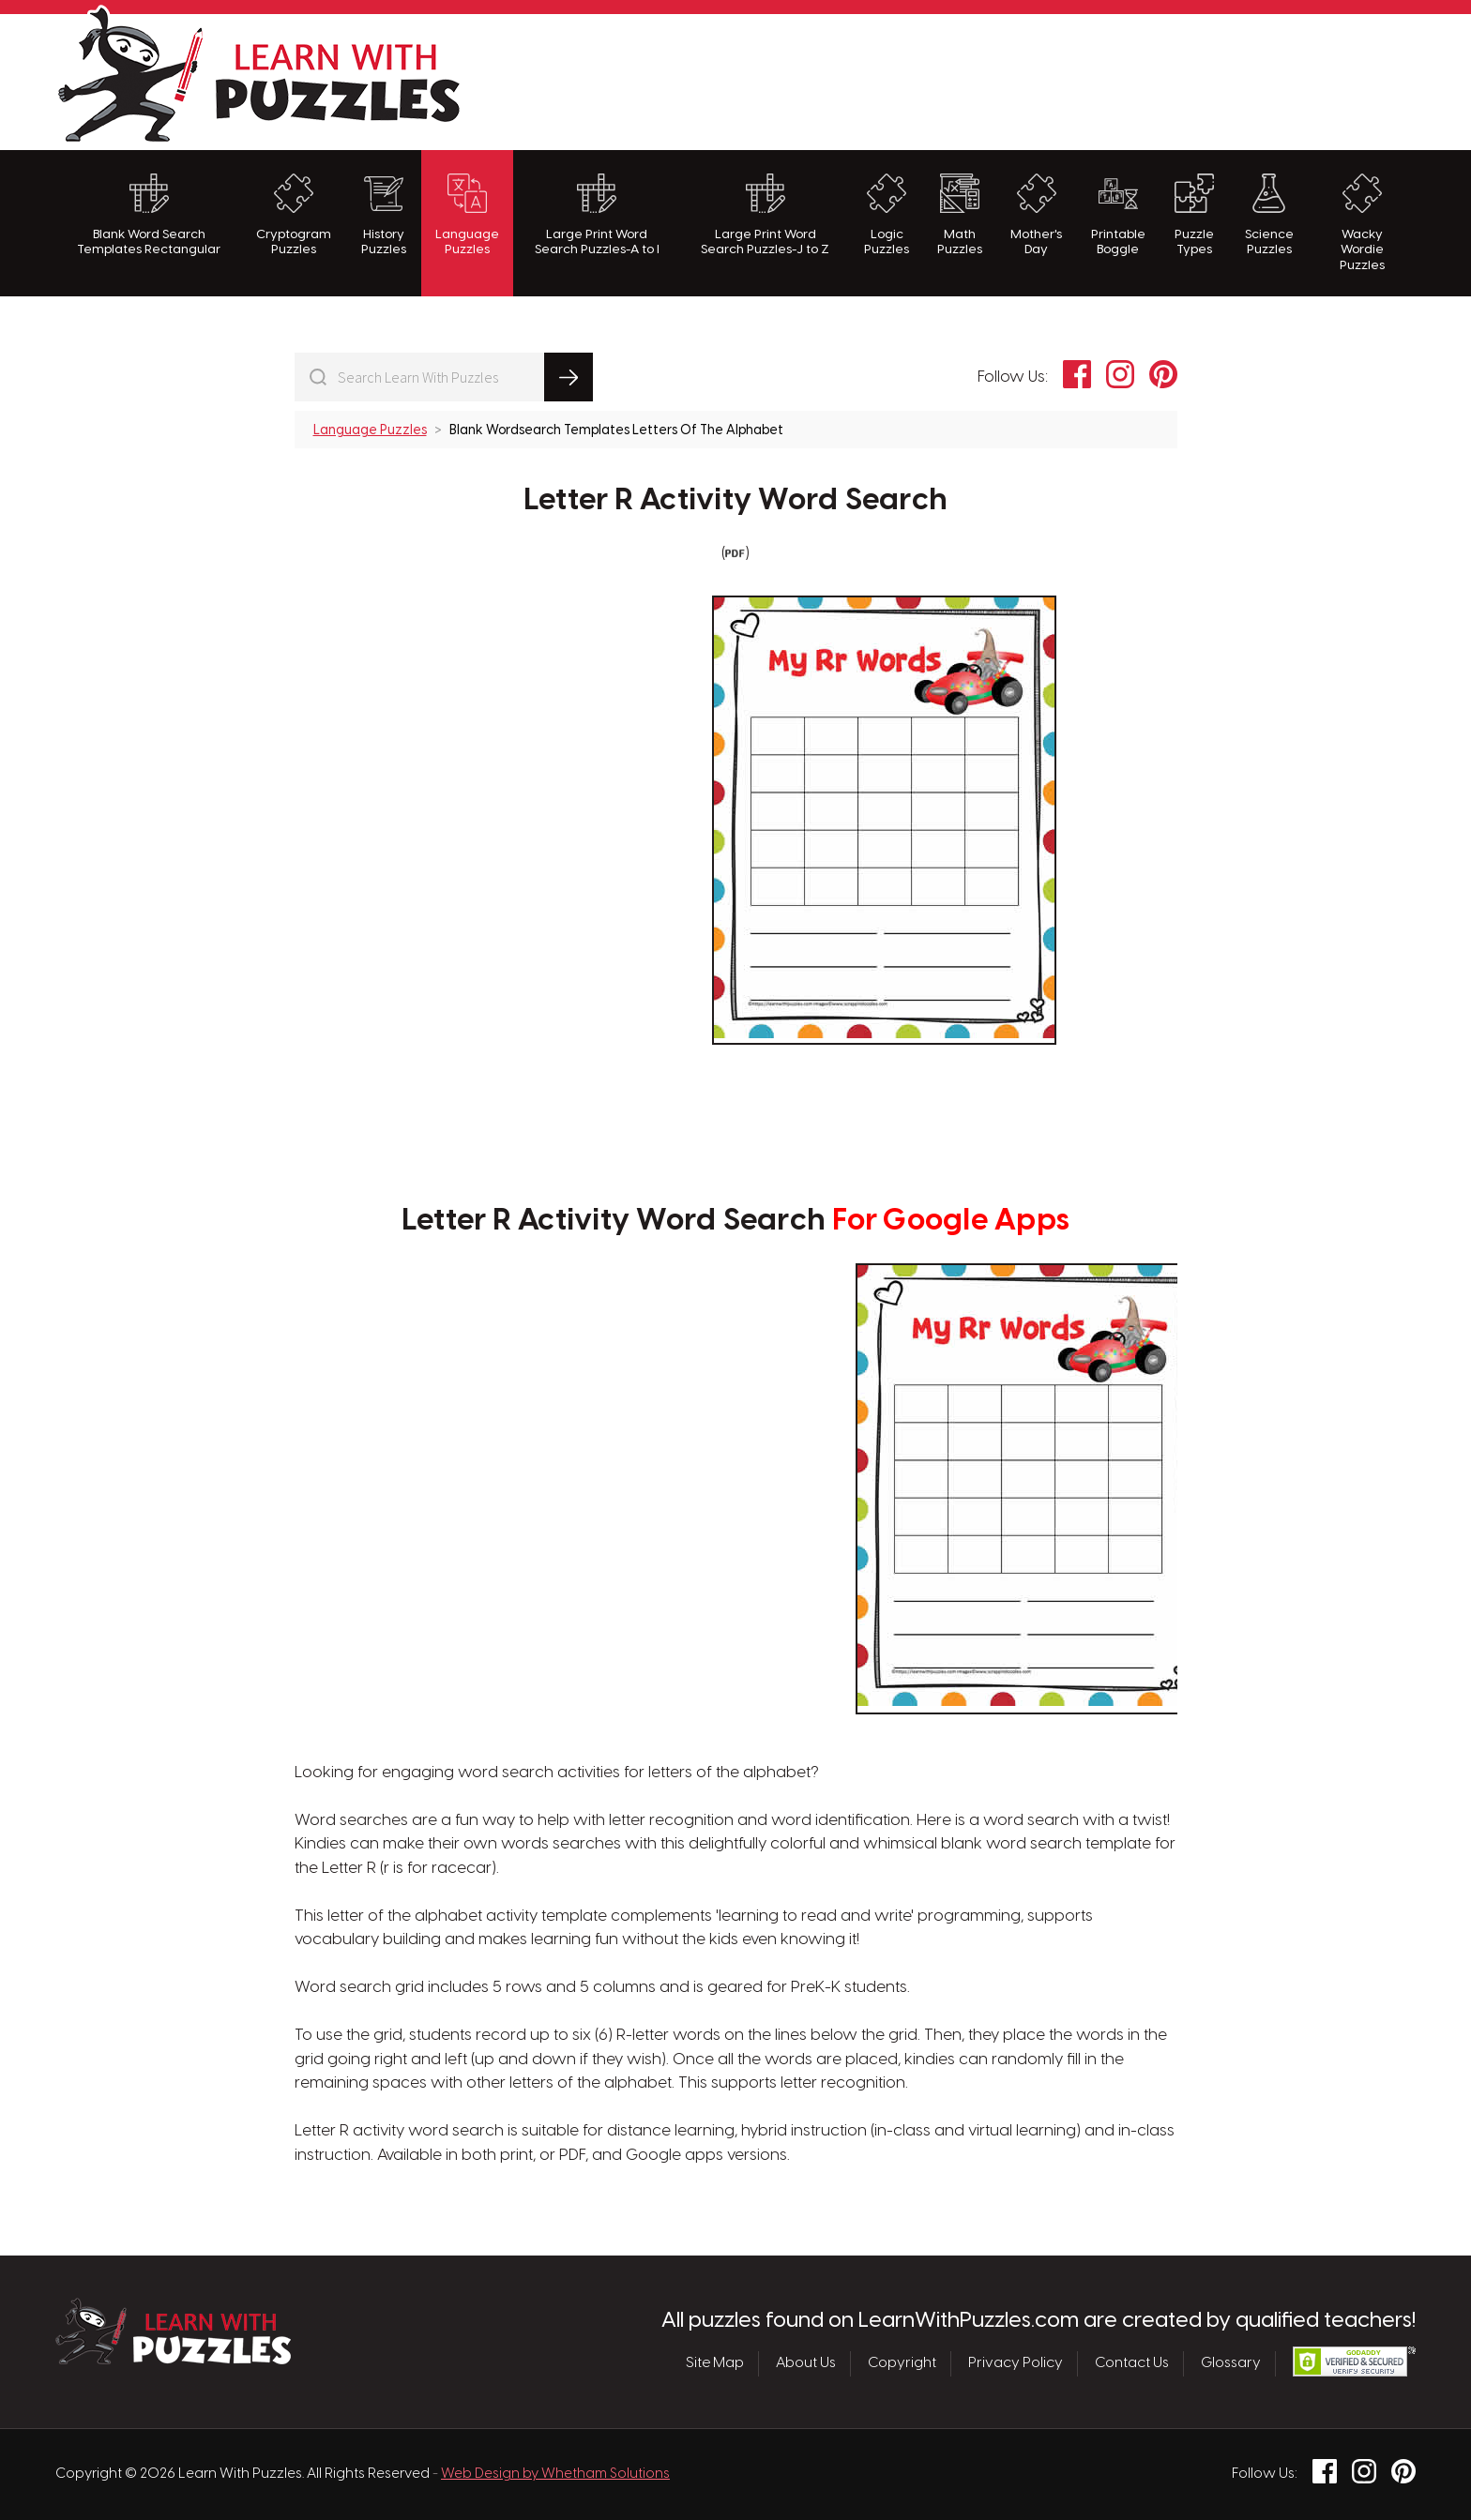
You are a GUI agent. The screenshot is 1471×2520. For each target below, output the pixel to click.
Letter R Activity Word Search (735, 501)
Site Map (715, 2363)
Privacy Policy (1015, 2363)
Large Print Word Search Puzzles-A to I (597, 215)
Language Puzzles (467, 215)
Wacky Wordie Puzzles (1362, 223)
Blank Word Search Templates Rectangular (148, 215)
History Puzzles (383, 215)
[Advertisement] (1074, 80)
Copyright (902, 2363)
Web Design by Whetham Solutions (555, 2474)
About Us (806, 2363)
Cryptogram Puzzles (293, 215)
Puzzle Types (1194, 215)
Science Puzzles (1269, 215)
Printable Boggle (1118, 215)
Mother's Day (1036, 215)
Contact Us (1132, 2363)
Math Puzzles (959, 215)
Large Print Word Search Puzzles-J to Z (765, 215)
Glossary (1231, 2363)
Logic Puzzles (886, 215)
